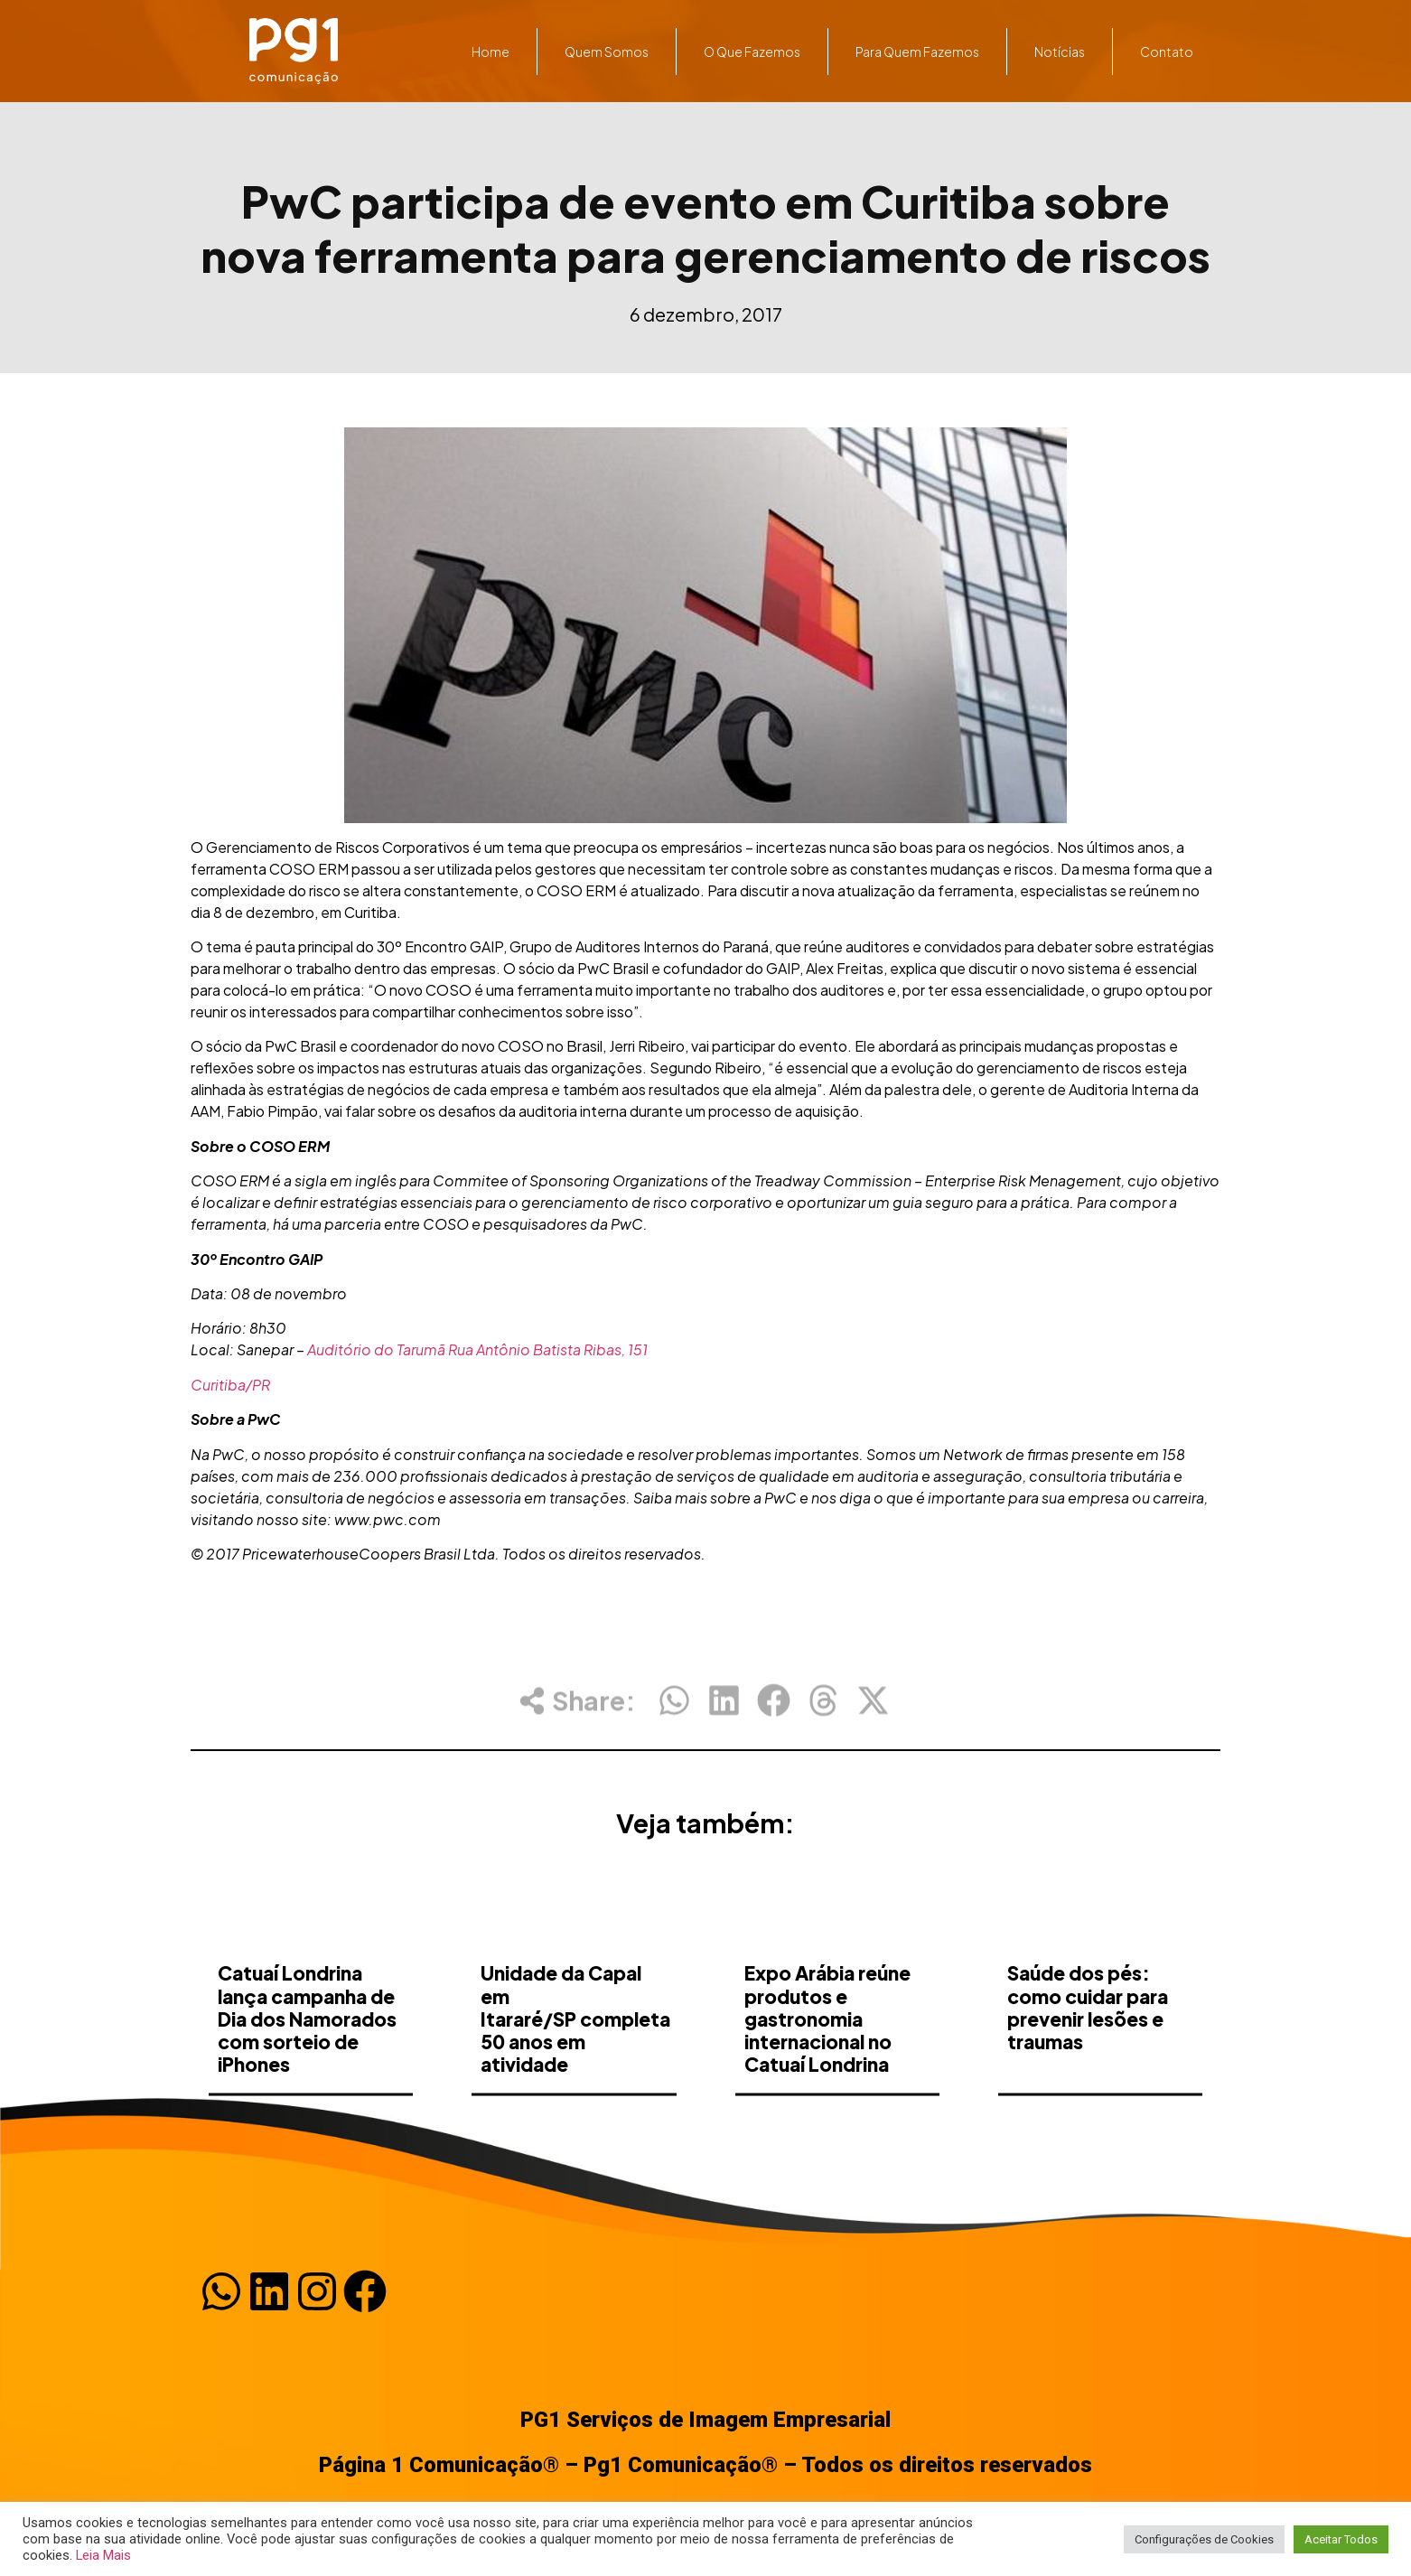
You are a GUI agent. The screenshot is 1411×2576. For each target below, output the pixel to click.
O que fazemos (752, 51)
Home (490, 51)
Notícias (1059, 51)
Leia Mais (103, 2555)
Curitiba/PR (230, 1384)
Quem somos (607, 51)
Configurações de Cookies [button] (1204, 2539)
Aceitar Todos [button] (1341, 2539)
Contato (1166, 51)
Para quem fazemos (917, 51)
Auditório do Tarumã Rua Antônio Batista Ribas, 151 (477, 1349)
